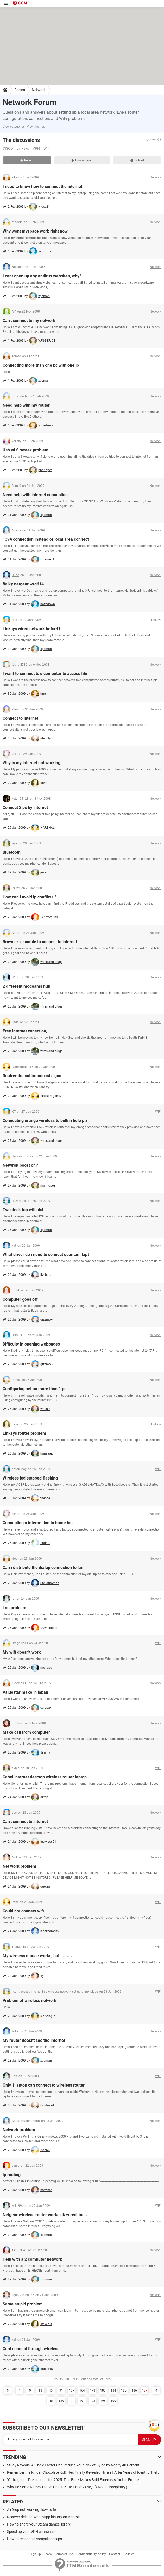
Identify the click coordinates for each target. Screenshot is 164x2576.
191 (82, 2401)
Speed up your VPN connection (32, 2531)
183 (103, 2390)
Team (48, 2554)
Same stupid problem (23, 2303)
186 (134, 2390)
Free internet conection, (25, 1031)
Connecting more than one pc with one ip (41, 365)
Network (39, 90)
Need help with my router (26, 405)
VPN (36, 148)
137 (71, 2390)
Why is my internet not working (31, 762)
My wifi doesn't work (22, 1652)
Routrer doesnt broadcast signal (32, 1075)
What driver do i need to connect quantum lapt (46, 1254)
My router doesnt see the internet (34, 2040)
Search (153, 140)
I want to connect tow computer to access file (45, 673)
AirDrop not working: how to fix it (33, 2510)
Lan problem (14, 1607)
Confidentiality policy (91, 2554)
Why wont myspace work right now (35, 231)
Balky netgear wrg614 (23, 584)
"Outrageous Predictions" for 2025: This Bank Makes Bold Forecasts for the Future (73, 2480)
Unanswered (82, 160)
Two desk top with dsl (23, 1209)
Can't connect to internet (25, 1821)
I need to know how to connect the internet (42, 186)
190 (71, 2401)
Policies (128, 2554)
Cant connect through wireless (31, 2348)
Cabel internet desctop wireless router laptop (45, 1777)
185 (124, 2390)
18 (40, 2390)
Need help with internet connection (35, 494)
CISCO (8, 148)
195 (103, 2401)
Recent (27, 160)
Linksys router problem (24, 1433)
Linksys (23, 148)
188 (51, 2401)
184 (113, 2390)
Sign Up (35, 2554)
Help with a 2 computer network (32, 2259)
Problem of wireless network (29, 2000)
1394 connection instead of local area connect (46, 539)
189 (61, 2401)
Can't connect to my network (29, 320)
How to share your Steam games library (39, 2524)
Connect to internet (20, 718)
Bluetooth (12, 852)
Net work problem (19, 1866)
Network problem (19, 2129)
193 (92, 2401)
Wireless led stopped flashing (30, 1478)
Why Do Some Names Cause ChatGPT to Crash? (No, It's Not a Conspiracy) (67, 2487)
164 (82, 2390)
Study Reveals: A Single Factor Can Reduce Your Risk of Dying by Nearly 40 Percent (73, 2465)
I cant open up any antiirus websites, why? (42, 275)
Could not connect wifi (23, 1911)
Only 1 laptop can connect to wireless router (44, 2085)
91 (61, 2390)
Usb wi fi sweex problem (25, 450)
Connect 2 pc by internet (25, 807)
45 (51, 2390)
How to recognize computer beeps (34, 2539)
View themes (36, 127)
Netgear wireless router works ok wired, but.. (45, 2214)
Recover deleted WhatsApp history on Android (44, 2517)
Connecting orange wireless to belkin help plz (45, 1120)
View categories (14, 127)
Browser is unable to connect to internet (40, 941)
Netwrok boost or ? (20, 1165)
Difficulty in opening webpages (31, 1344)
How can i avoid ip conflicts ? (29, 897)
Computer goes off (20, 1299)
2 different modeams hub (26, 986)
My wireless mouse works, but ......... (37, 1955)
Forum (19, 90)
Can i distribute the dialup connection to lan (43, 1567)
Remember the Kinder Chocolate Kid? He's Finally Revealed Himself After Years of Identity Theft (83, 2472)
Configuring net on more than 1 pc (34, 1388)
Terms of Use (64, 2554)
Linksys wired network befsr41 (31, 628)
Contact (114, 2554)
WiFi (46, 148)
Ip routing (12, 2174)
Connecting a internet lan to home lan (38, 1522)
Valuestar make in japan (25, 1692)
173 (92, 2390)
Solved (137, 160)
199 (113, 2401)
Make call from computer (26, 1732)
